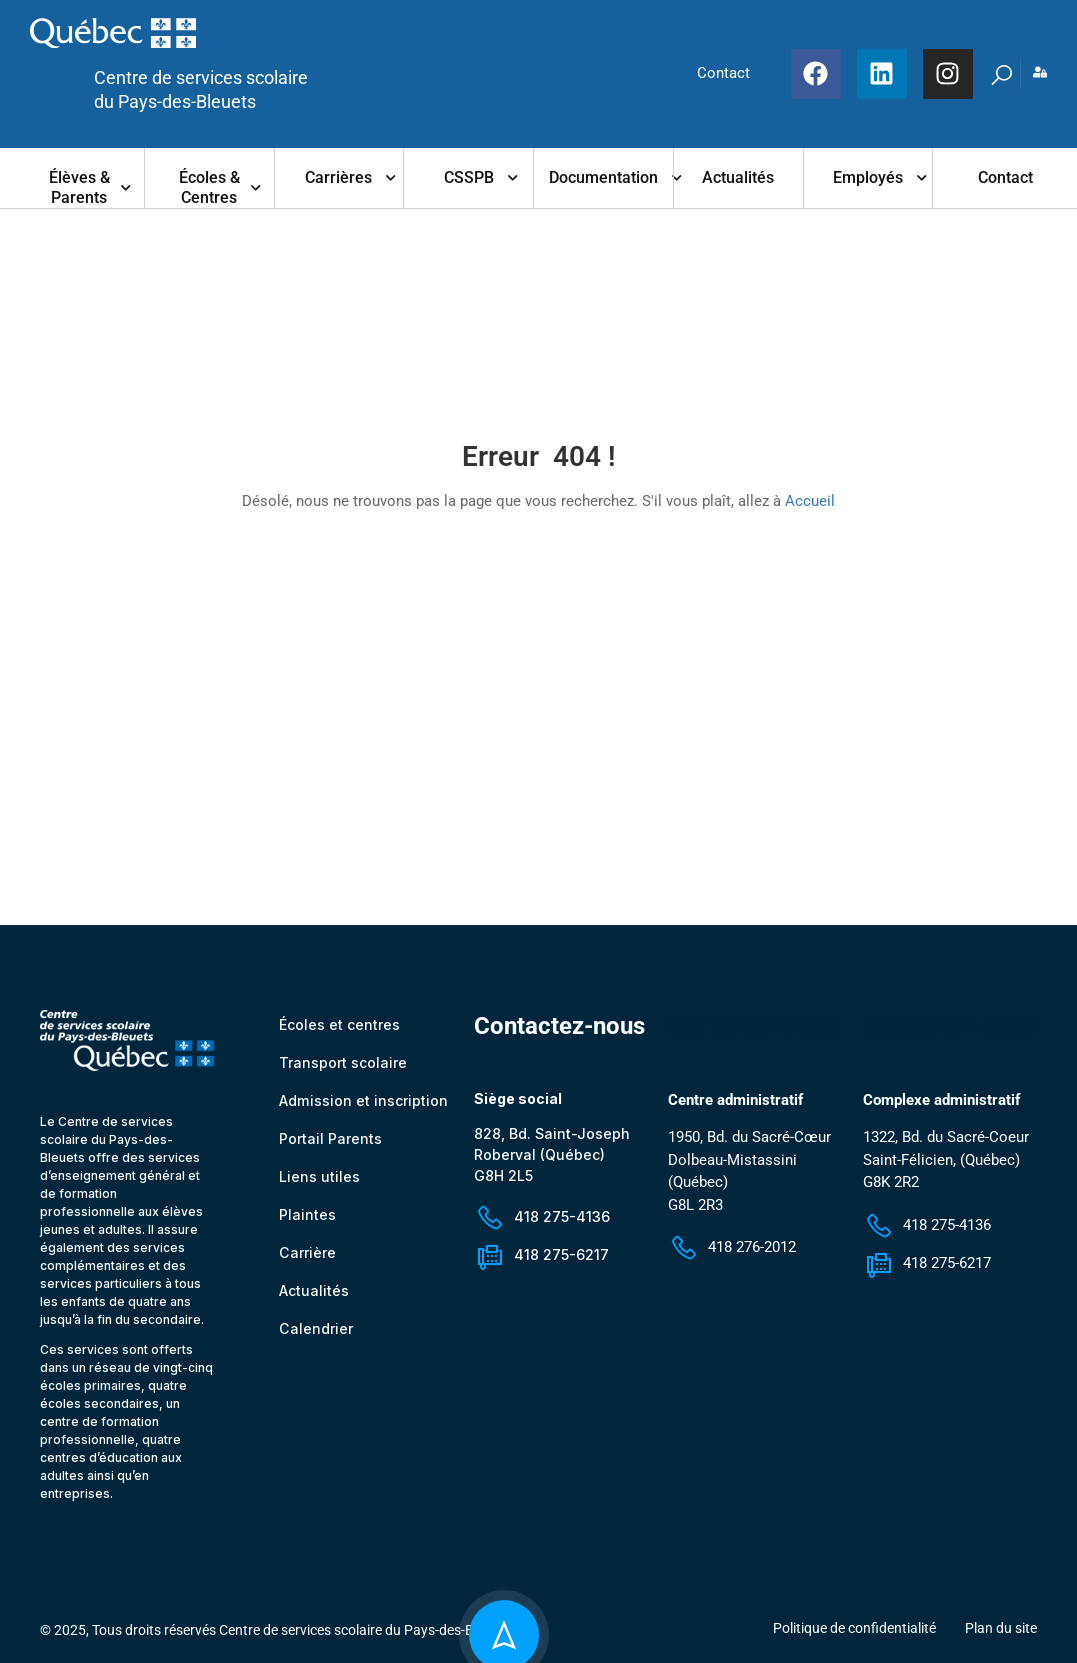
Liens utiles (319, 1183)
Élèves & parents (79, 187)
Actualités (738, 177)
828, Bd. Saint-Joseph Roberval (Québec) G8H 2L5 (552, 1160)
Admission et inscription (363, 1107)
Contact (1005, 177)
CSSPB (469, 177)
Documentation (603, 177)
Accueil (810, 501)
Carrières (338, 177)
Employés (868, 177)
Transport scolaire (343, 1069)
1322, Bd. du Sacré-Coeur (946, 1144)
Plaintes (307, 1221)
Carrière (307, 1259)
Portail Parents (330, 1145)
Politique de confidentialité (854, 1634)
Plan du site (1001, 1634)
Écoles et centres (339, 1031)
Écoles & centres (209, 187)
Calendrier (315, 1335)
